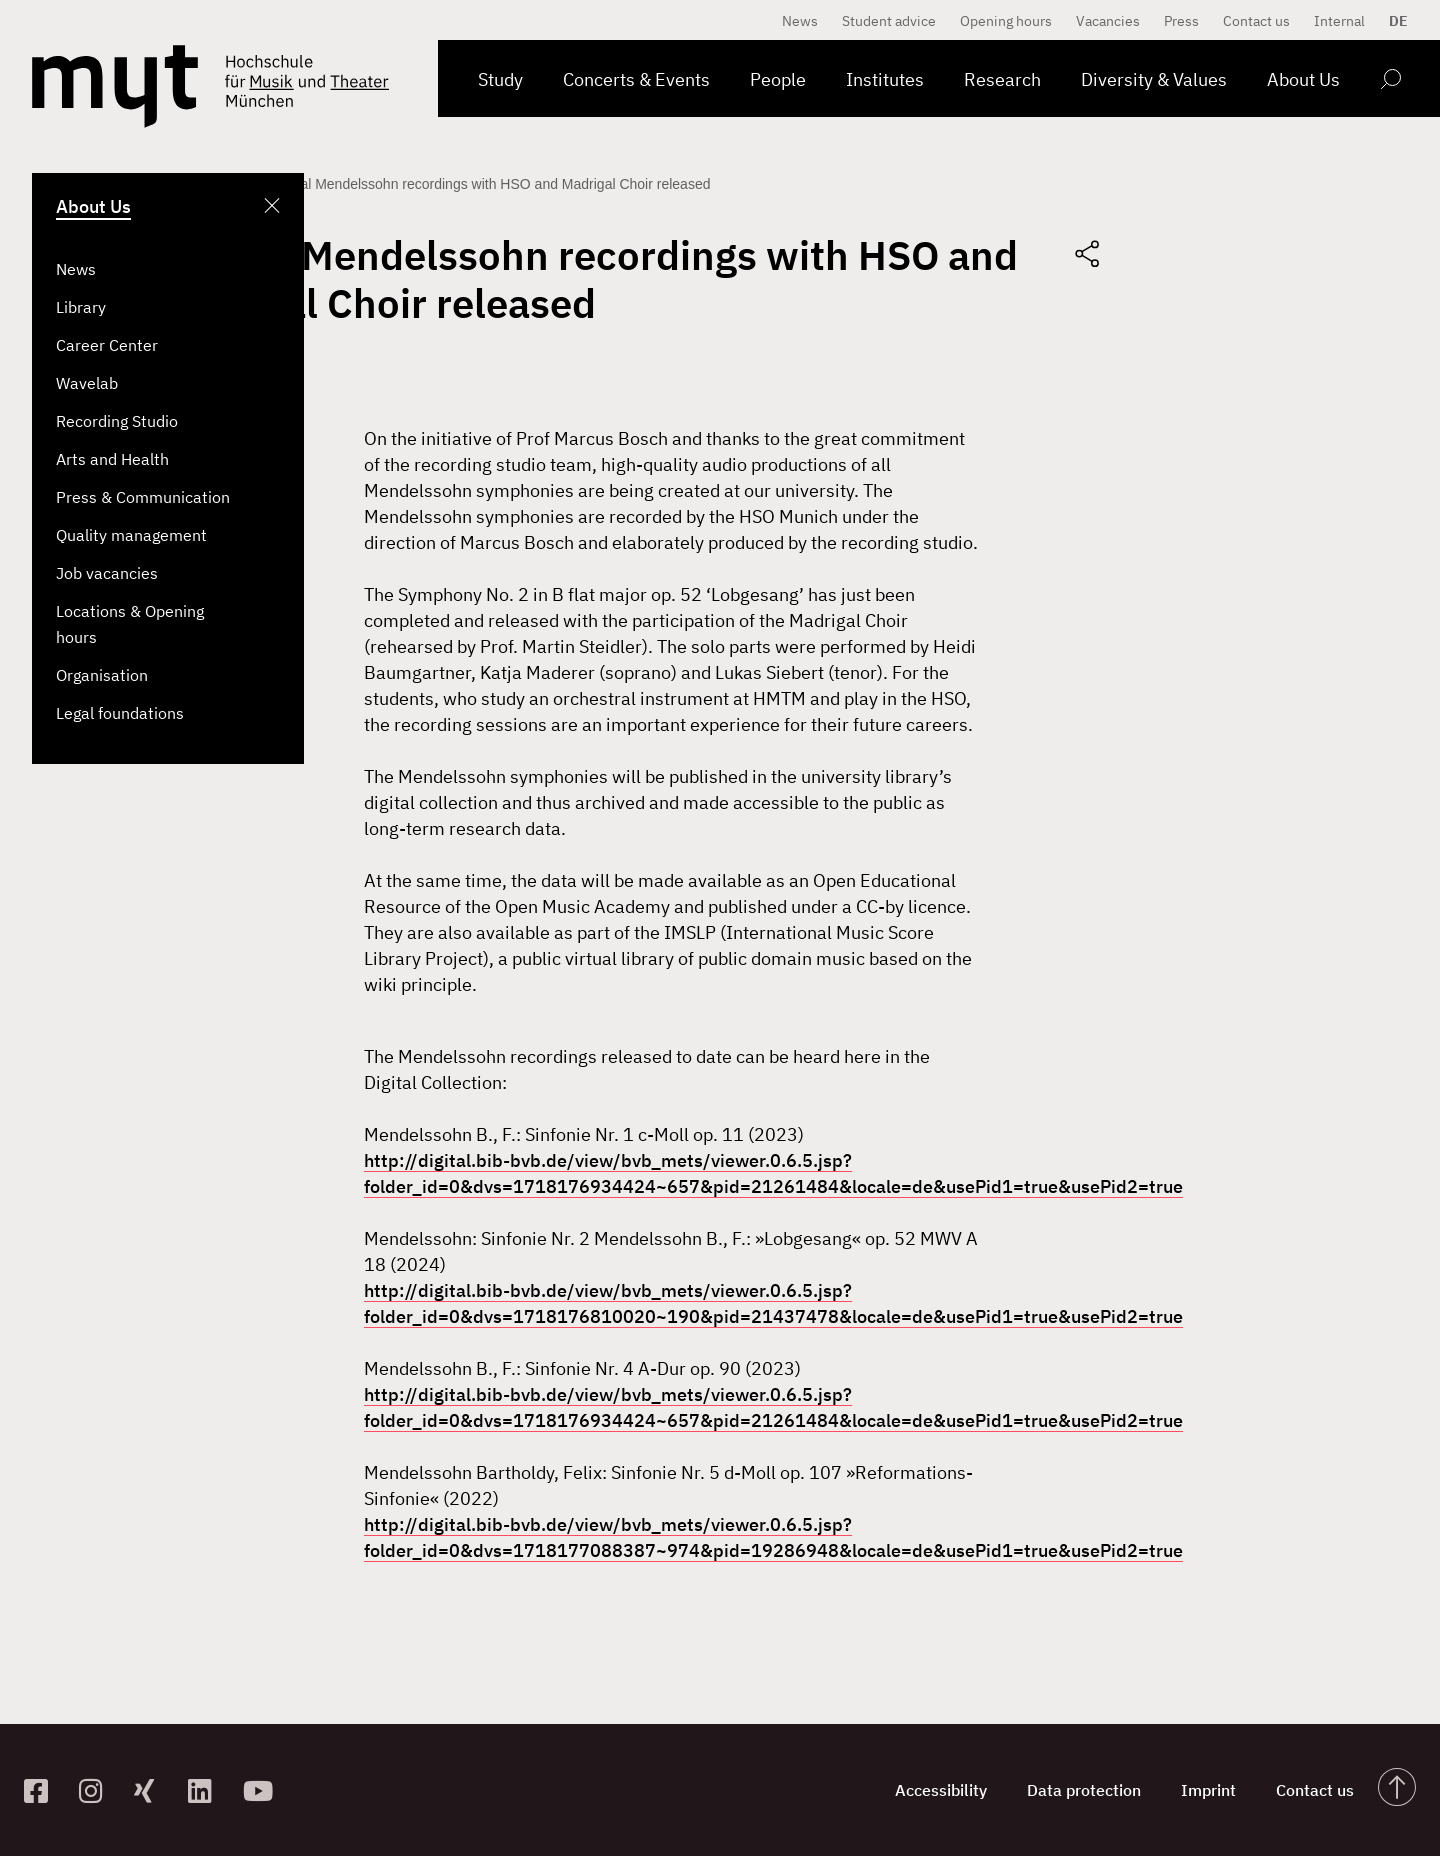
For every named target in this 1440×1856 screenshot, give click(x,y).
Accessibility (941, 1790)
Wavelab (87, 383)
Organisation (102, 675)
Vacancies (1108, 21)
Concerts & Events (636, 79)
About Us (1303, 79)
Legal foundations (120, 713)
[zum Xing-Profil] (153, 1790)
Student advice (889, 21)
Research (1002, 79)
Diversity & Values (1154, 79)
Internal (1339, 21)
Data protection (1084, 1790)
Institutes (885, 79)
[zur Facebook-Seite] (43, 1790)
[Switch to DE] (1393, 21)
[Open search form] (1390, 82)
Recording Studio (117, 421)
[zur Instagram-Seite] (98, 1790)
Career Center (107, 345)
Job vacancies (107, 573)
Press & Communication (143, 497)
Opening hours (1006, 21)
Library (81, 307)
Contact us (1256, 21)
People (778, 79)
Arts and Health (112, 459)
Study (500, 79)
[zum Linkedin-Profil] (207, 1790)
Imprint (1208, 1790)
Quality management (131, 535)
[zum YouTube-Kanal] (262, 1790)
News (76, 269)
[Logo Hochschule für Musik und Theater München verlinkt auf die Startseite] (115, 86)
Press (1181, 21)
